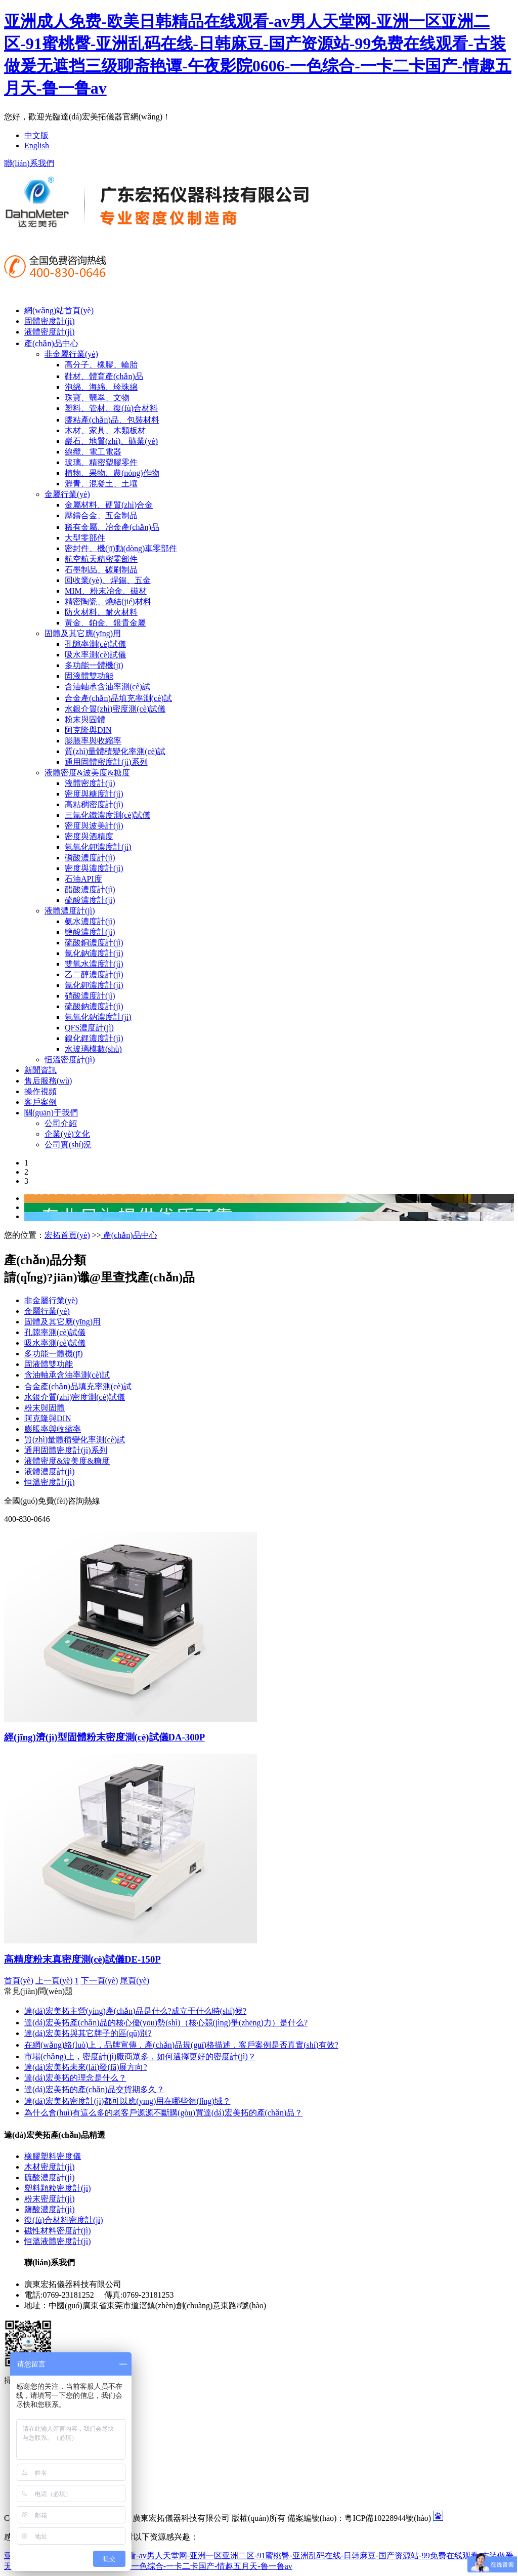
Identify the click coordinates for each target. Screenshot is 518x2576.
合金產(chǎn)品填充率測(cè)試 (118, 698)
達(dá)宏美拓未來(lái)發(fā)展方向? (85, 2067)
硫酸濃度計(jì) (90, 900)
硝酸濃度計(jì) (90, 995)
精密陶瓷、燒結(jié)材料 (108, 601)
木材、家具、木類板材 (105, 430)
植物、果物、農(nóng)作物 (112, 473)
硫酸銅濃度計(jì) (94, 942)
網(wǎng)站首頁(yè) (59, 310)
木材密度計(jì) (49, 2167)
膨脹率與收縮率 (93, 740)
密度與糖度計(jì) (94, 794)
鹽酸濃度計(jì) (90, 932)
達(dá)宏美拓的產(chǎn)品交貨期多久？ (94, 2089)
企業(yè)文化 (67, 1134)
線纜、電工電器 (93, 451)
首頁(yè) (18, 1980)
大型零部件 (85, 537)
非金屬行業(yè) (71, 354)
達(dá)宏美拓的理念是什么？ (75, 2077)
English (36, 145)
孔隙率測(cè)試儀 (95, 644)
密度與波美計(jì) (94, 825)
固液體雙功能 (89, 676)
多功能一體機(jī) (94, 665)
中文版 (36, 135)
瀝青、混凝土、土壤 (101, 483)
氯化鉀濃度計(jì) (94, 985)
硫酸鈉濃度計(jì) (94, 1006)
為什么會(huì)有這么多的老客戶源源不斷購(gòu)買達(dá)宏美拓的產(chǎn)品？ (163, 2112)
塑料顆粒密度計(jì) (57, 2188)
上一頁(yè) (54, 1980)
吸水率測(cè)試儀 (95, 654)
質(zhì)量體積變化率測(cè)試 (115, 751)
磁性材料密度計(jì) (57, 2230)
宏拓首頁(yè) (67, 1235)
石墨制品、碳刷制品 (101, 569)
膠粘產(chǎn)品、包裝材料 (112, 420)
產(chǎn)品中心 (51, 343)
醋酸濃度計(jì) (90, 889)
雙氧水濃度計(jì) (94, 964)
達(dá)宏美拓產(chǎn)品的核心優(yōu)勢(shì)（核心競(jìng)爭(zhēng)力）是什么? (166, 2022)
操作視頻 (40, 1091)
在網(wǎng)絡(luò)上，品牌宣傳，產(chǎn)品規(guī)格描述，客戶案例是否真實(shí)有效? (181, 2045)
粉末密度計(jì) (49, 2198)
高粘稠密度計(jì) (94, 804)
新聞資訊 (40, 1070)
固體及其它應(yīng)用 (83, 633)
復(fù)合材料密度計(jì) (63, 2220)
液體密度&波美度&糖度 (87, 772)
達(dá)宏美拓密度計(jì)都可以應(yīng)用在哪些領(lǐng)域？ (127, 2101)
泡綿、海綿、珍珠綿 (101, 387)
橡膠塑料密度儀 (52, 2156)
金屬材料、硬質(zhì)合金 (109, 505)
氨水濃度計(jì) (90, 921)
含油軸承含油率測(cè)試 (107, 686)
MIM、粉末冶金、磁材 (106, 591)
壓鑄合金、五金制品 (101, 515)
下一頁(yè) (99, 1980)
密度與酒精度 (89, 836)
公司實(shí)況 (68, 1144)
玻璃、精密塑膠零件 (101, 462)
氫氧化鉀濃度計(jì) (98, 847)
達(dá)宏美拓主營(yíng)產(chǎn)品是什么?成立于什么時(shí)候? (135, 2011)
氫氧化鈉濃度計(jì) (98, 1017)
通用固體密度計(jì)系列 (106, 762)
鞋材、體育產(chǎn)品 (104, 376)
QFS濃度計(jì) (89, 1027)
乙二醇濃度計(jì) (94, 974)
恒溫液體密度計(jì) (57, 2241)
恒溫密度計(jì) (70, 1059)
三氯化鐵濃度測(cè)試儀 (107, 815)
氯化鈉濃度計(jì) (94, 953)
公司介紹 (61, 1123)
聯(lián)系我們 (29, 163)
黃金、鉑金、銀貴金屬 (105, 622)
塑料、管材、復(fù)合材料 (111, 408)
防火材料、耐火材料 (101, 612)
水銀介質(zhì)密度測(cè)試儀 (115, 708)
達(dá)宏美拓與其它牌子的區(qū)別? (88, 2033)
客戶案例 (40, 1102)
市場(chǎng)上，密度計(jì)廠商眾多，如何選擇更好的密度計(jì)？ (140, 2056)
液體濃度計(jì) (70, 910)
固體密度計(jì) (49, 321)
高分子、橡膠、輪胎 (101, 364)
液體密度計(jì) (49, 331)
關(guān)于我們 (51, 1112)
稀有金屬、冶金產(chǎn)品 (112, 527)
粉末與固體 (85, 719)
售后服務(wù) (48, 1080)
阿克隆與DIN (88, 730)
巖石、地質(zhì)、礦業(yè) (111, 441)
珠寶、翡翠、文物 (97, 397)
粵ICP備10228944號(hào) (387, 2518)
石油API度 (83, 879)
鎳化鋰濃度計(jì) (94, 1038)
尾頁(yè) (134, 1980)
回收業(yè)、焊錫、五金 (108, 580)
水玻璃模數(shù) (93, 1049)
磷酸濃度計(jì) (90, 857)
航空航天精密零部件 (101, 559)
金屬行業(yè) (67, 494)
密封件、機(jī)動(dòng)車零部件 (121, 548)
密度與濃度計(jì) (94, 868)
